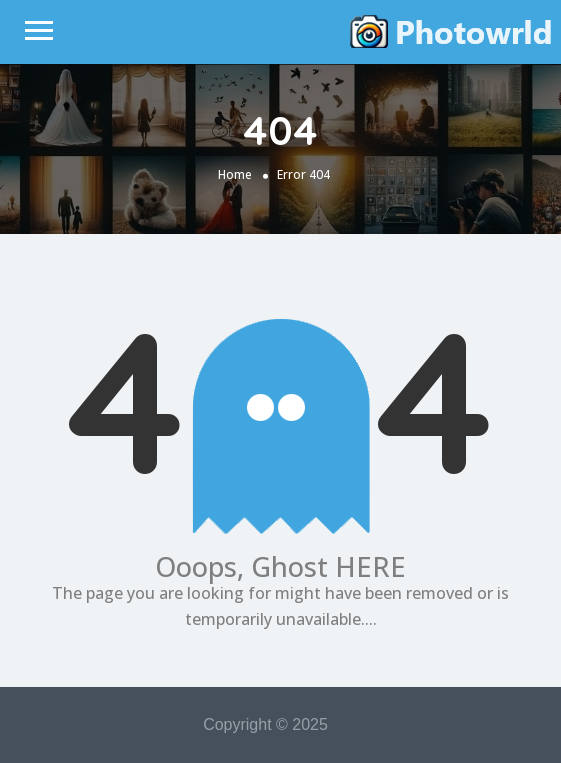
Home (235, 174)
